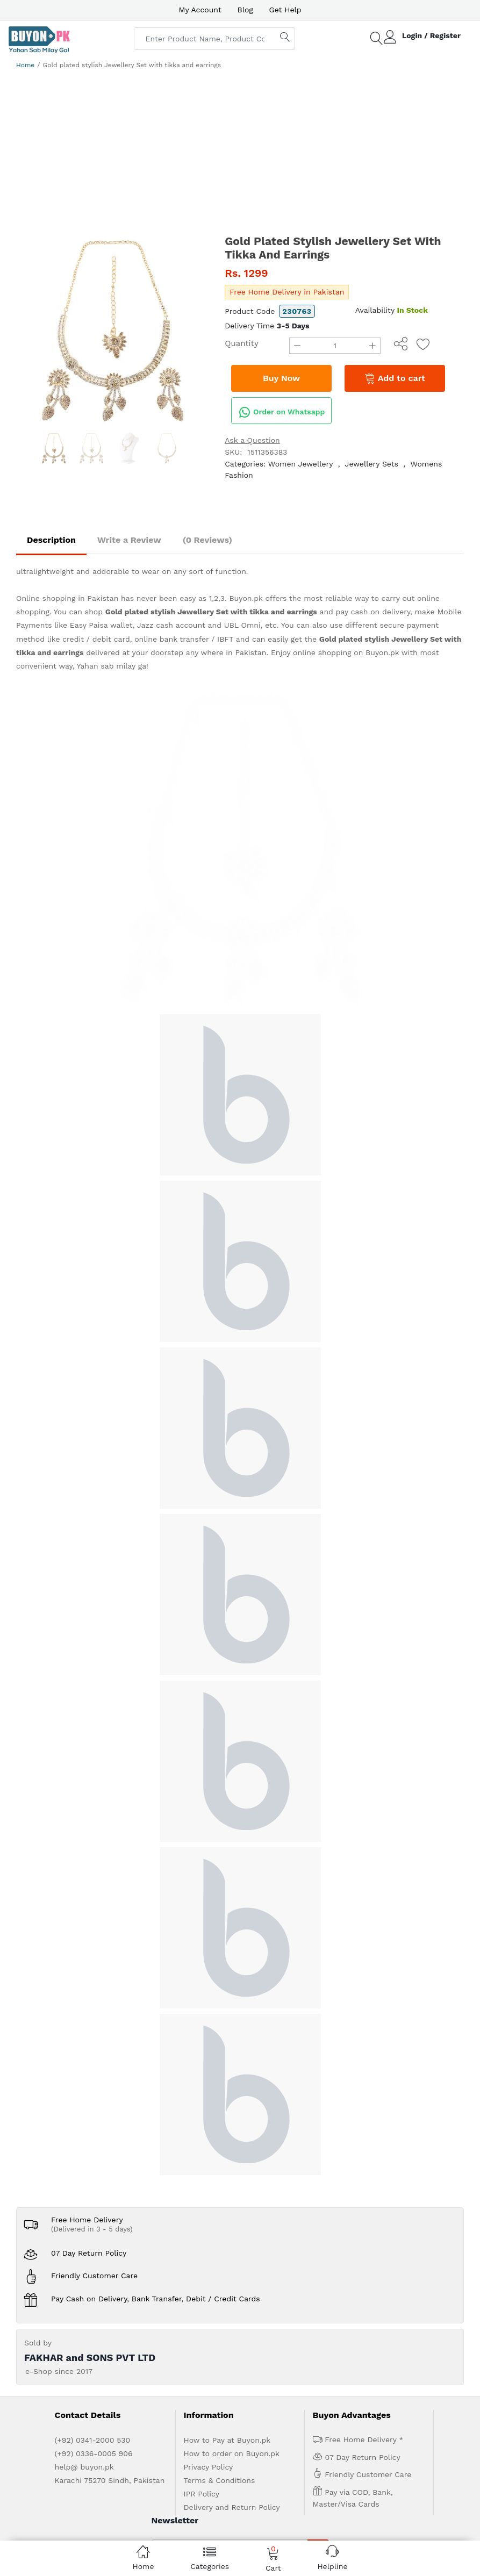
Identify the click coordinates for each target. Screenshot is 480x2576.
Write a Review (129, 540)
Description (51, 540)
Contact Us (235, 2328)
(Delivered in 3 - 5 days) (92, 1907)
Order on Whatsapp (281, 412)
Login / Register (431, 35)
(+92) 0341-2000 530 (93, 2117)
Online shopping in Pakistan (67, 598)
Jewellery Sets (371, 464)
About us (98, 2328)
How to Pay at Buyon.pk (227, 2117)
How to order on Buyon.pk (232, 2131)
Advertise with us (147, 2328)
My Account (199, 9)
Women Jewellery (300, 464)
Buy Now (281, 378)
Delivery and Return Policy (232, 2184)
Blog (245, 9)
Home (25, 65)
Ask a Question (252, 440)
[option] (112, 330)
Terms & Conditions (219, 2158)
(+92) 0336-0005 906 (94, 2131)
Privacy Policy (208, 2144)
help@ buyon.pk (84, 2144)
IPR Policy (201, 2171)
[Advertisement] (240, 153)
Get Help (285, 9)
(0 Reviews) (207, 540)
